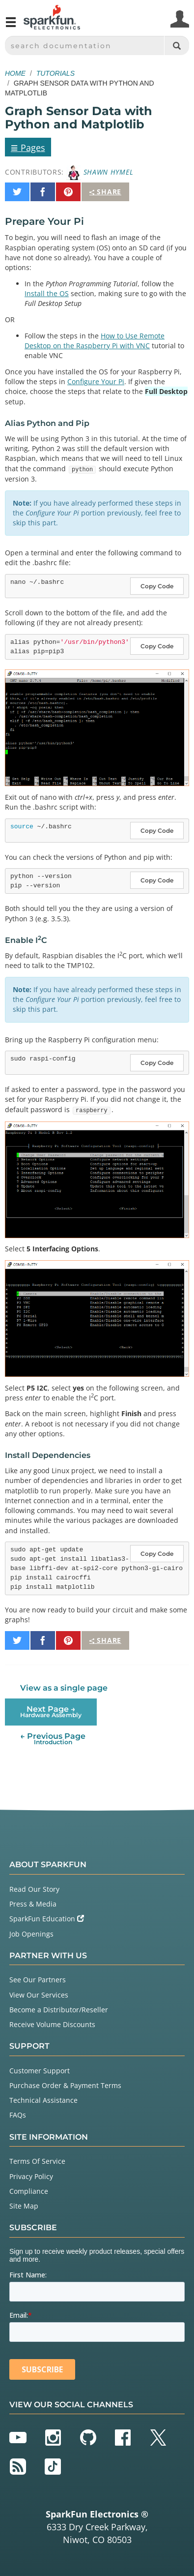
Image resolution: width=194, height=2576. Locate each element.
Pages (28, 147)
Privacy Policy (31, 2176)
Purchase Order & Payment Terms (65, 2085)
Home (15, 73)
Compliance (28, 2191)
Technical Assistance (43, 2100)
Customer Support (39, 2070)
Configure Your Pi (95, 381)
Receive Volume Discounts (52, 2024)
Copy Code (156, 586)
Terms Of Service (37, 2161)
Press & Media (32, 1904)
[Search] (176, 45)
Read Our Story (34, 1889)
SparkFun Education (46, 1918)
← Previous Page (52, 1738)
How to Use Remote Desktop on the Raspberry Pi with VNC (95, 340)
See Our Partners (37, 1979)
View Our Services (38, 1995)
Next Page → (51, 1711)
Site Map (23, 2206)
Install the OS (47, 293)
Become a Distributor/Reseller (58, 2009)
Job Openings (31, 1934)
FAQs (17, 2115)
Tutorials (55, 73)
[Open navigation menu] (11, 26)
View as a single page (64, 1688)
